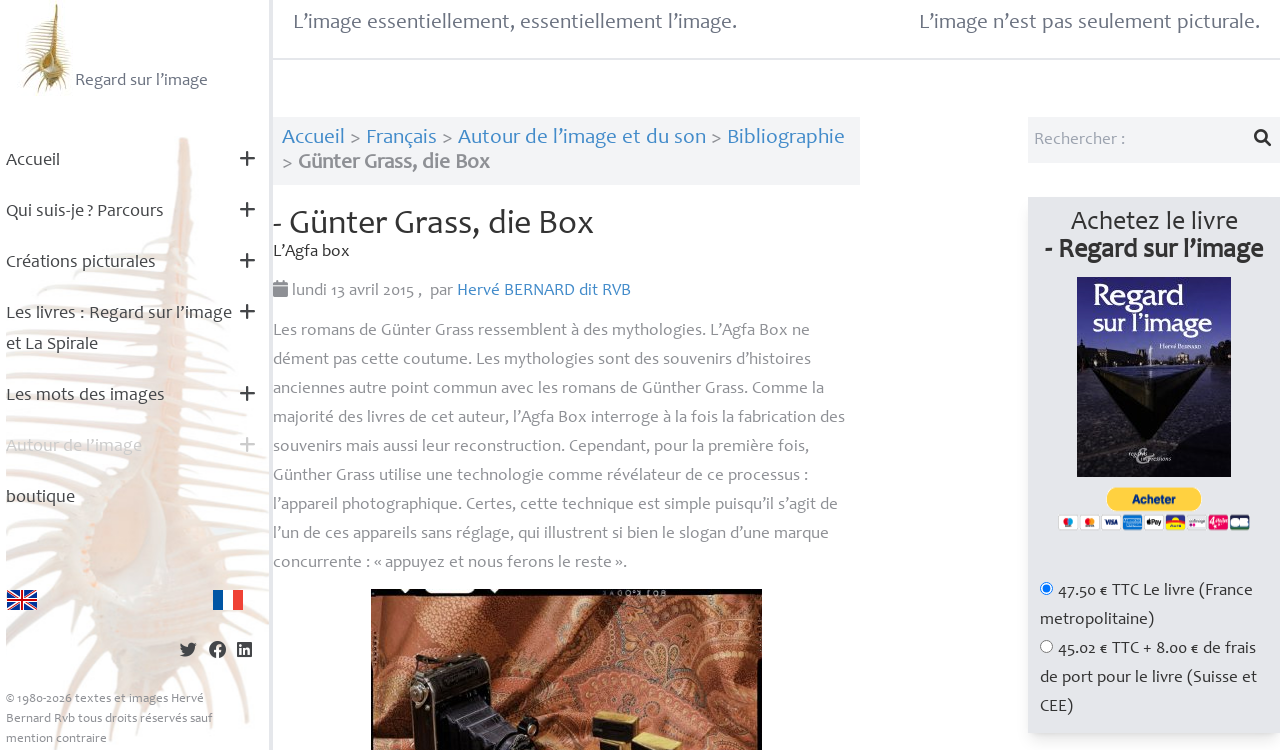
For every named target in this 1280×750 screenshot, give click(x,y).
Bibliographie (786, 138)
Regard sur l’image (112, 48)
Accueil (33, 161)
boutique (40, 498)
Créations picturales (81, 263)
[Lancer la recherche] (1263, 140)
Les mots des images (85, 396)
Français (401, 138)
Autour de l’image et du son (582, 138)
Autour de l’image (74, 447)
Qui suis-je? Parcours (85, 212)
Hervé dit (544, 291)
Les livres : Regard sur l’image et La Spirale (119, 329)
